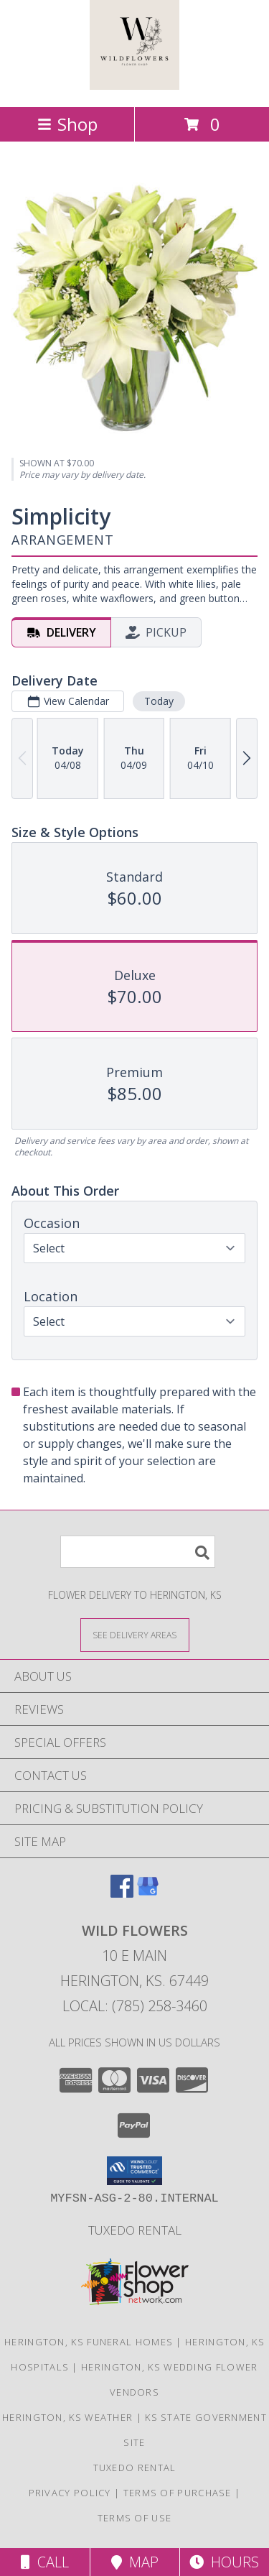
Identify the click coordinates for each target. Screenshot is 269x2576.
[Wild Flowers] (134, 86)
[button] (134, 2170)
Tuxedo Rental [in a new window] (134, 2230)
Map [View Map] (135, 2562)
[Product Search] (137, 1552)
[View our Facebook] (121, 1893)
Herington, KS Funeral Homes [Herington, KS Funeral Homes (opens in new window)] (88, 2341)
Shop (67, 124)
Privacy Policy (70, 2492)
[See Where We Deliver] (134, 1634)
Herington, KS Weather (67, 2417)
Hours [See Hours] (224, 2562)
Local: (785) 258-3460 (134, 2006)
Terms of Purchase (177, 2492)
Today (159, 701)
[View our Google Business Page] (147, 1893)
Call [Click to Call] (45, 2562)
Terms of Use (135, 2517)
